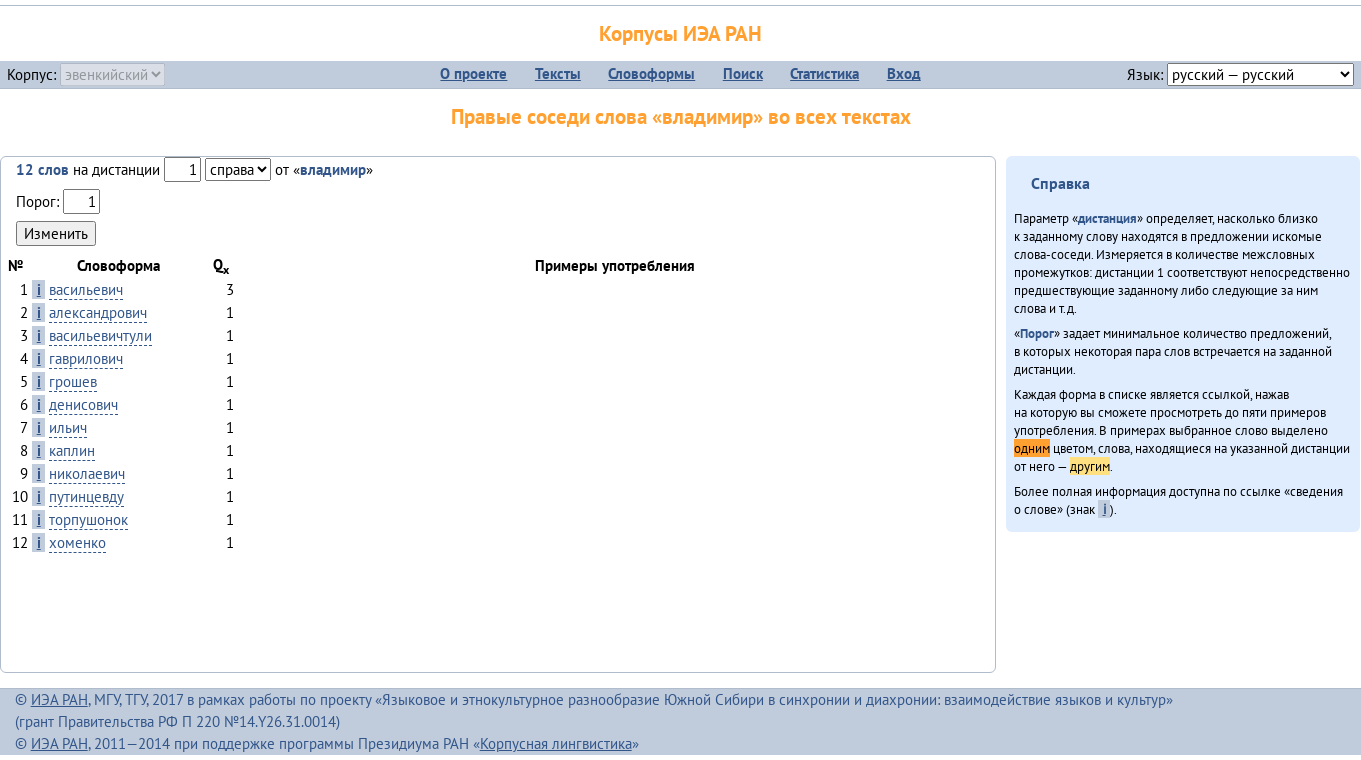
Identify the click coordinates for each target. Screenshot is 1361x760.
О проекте (473, 73)
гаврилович (86, 358)
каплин (72, 450)
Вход (904, 73)
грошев (73, 381)
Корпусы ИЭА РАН (680, 33)
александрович (98, 312)
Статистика (824, 73)
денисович (83, 404)
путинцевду (86, 496)
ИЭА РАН (59, 699)
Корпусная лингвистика (556, 743)
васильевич (86, 289)
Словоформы (651, 73)
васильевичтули (100, 335)
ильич (68, 427)
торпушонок (88, 519)
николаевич (87, 473)
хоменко (77, 542)
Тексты (558, 73)
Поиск (743, 73)
